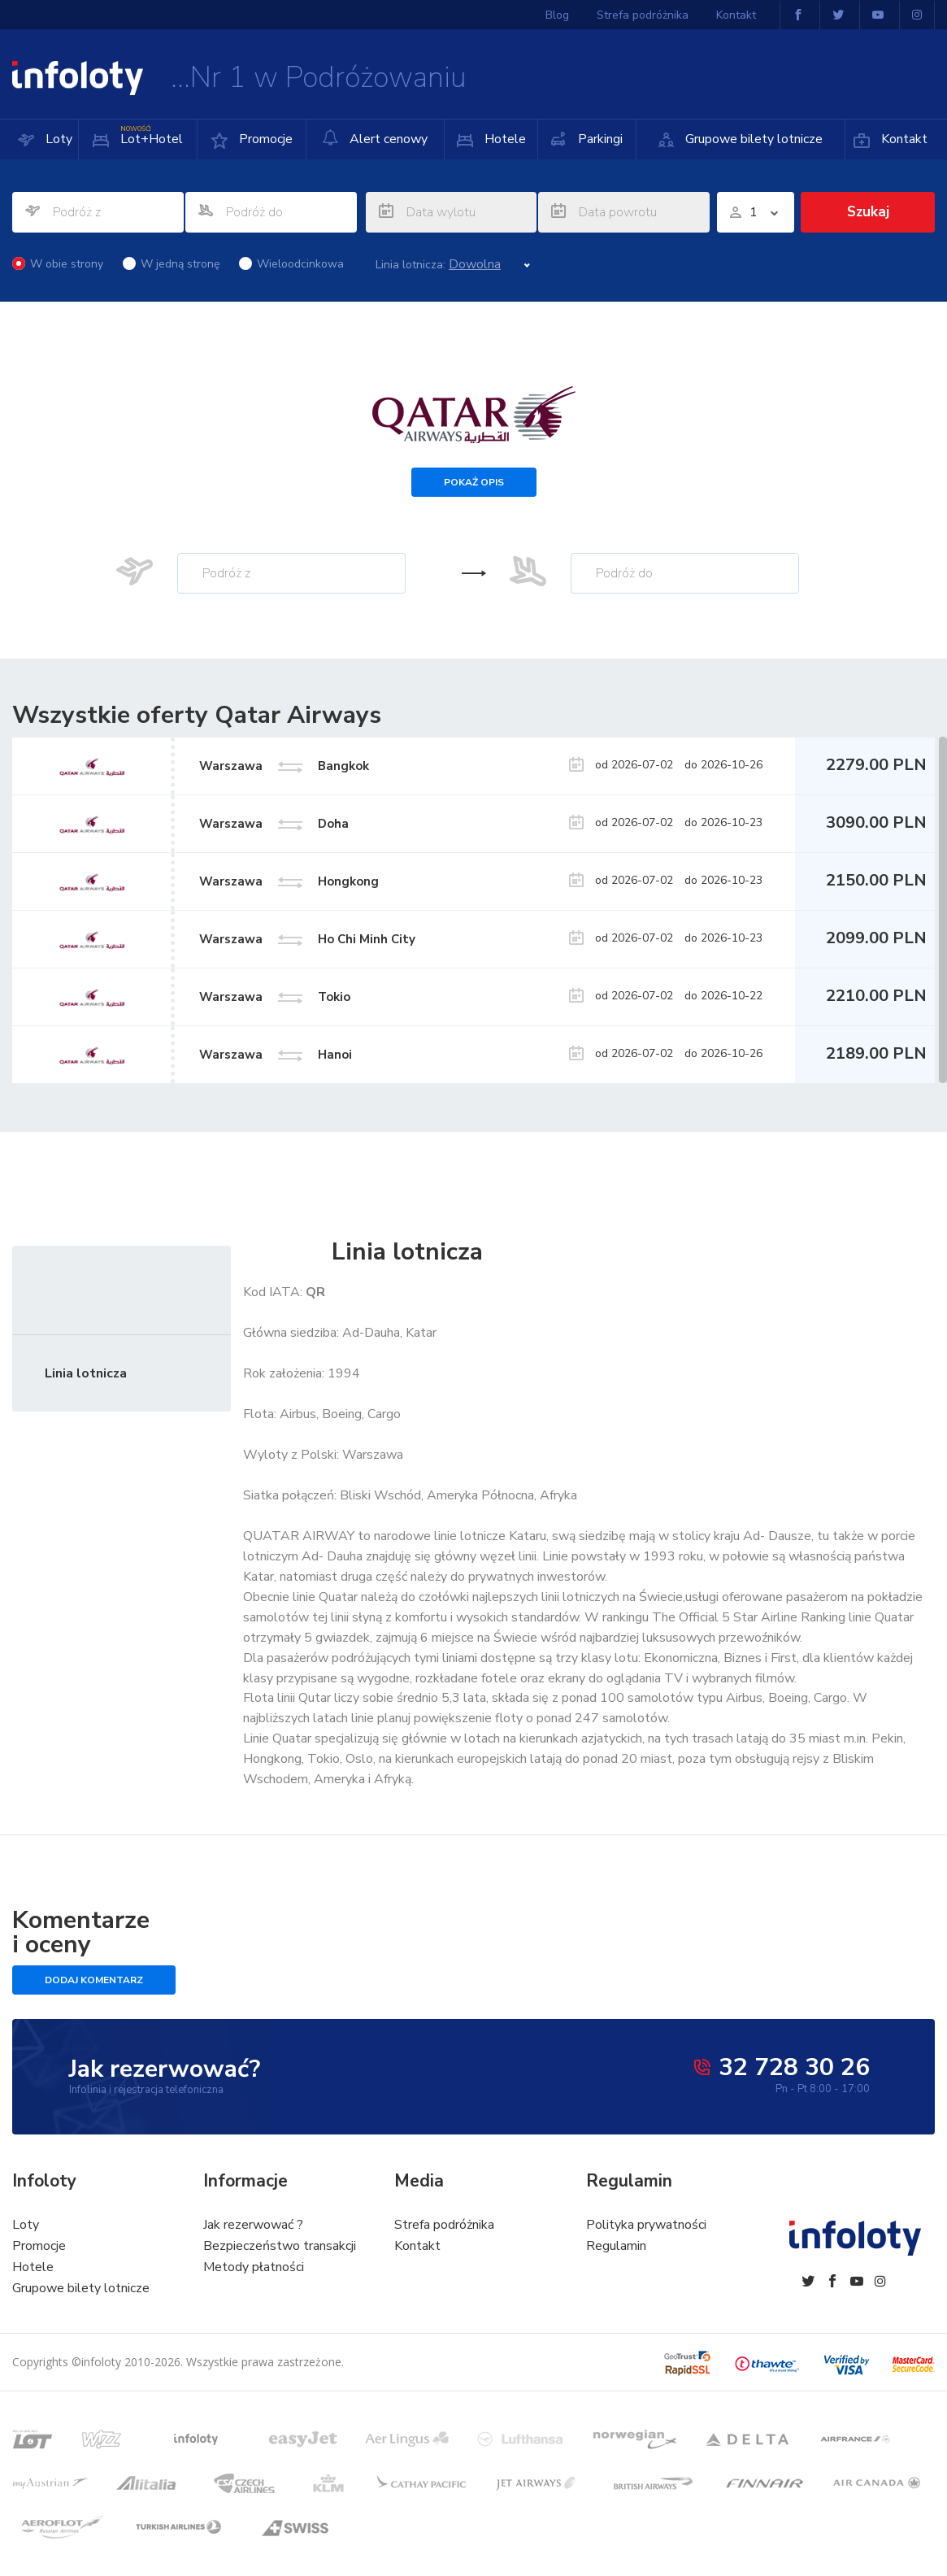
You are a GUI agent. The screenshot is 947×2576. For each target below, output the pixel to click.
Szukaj (868, 211)
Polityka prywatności (646, 2225)
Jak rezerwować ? (253, 2225)
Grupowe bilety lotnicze (752, 139)
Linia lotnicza (86, 1373)
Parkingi (599, 139)
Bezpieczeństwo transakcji (279, 2246)
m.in (855, 1738)
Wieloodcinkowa (291, 264)
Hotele (503, 139)
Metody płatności (253, 2267)
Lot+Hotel (150, 134)
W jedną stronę (171, 264)
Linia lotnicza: (410, 265)
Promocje (264, 139)
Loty (57, 139)
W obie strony (57, 264)
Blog (557, 15)
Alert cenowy (375, 138)
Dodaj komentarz (94, 1979)
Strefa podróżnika (643, 15)
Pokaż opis (474, 482)
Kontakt (902, 139)
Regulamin (616, 2246)
